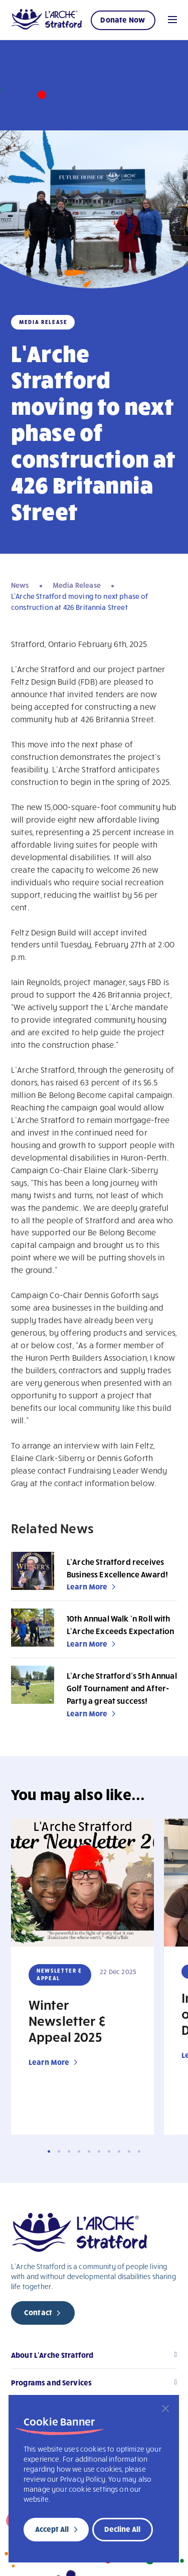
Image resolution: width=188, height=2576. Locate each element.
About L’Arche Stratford (52, 2354)
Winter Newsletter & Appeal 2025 (67, 2020)
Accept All (52, 2528)
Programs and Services (51, 2382)
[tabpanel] (82, 1977)
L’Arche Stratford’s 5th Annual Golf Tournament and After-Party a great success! (122, 1688)
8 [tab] (119, 2151)
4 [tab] (79, 2151)
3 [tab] (69, 2151)
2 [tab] (59, 2151)
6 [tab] (99, 2151)
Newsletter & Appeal (59, 1974)
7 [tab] (109, 2151)
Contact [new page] (38, 2312)
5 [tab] (89, 2151)
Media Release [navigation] (77, 585)
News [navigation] (20, 585)
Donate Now (122, 19)
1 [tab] (49, 2151)
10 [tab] (139, 2151)
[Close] (165, 2408)
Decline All (122, 2528)
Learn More (87, 1586)
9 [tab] (129, 2151)
